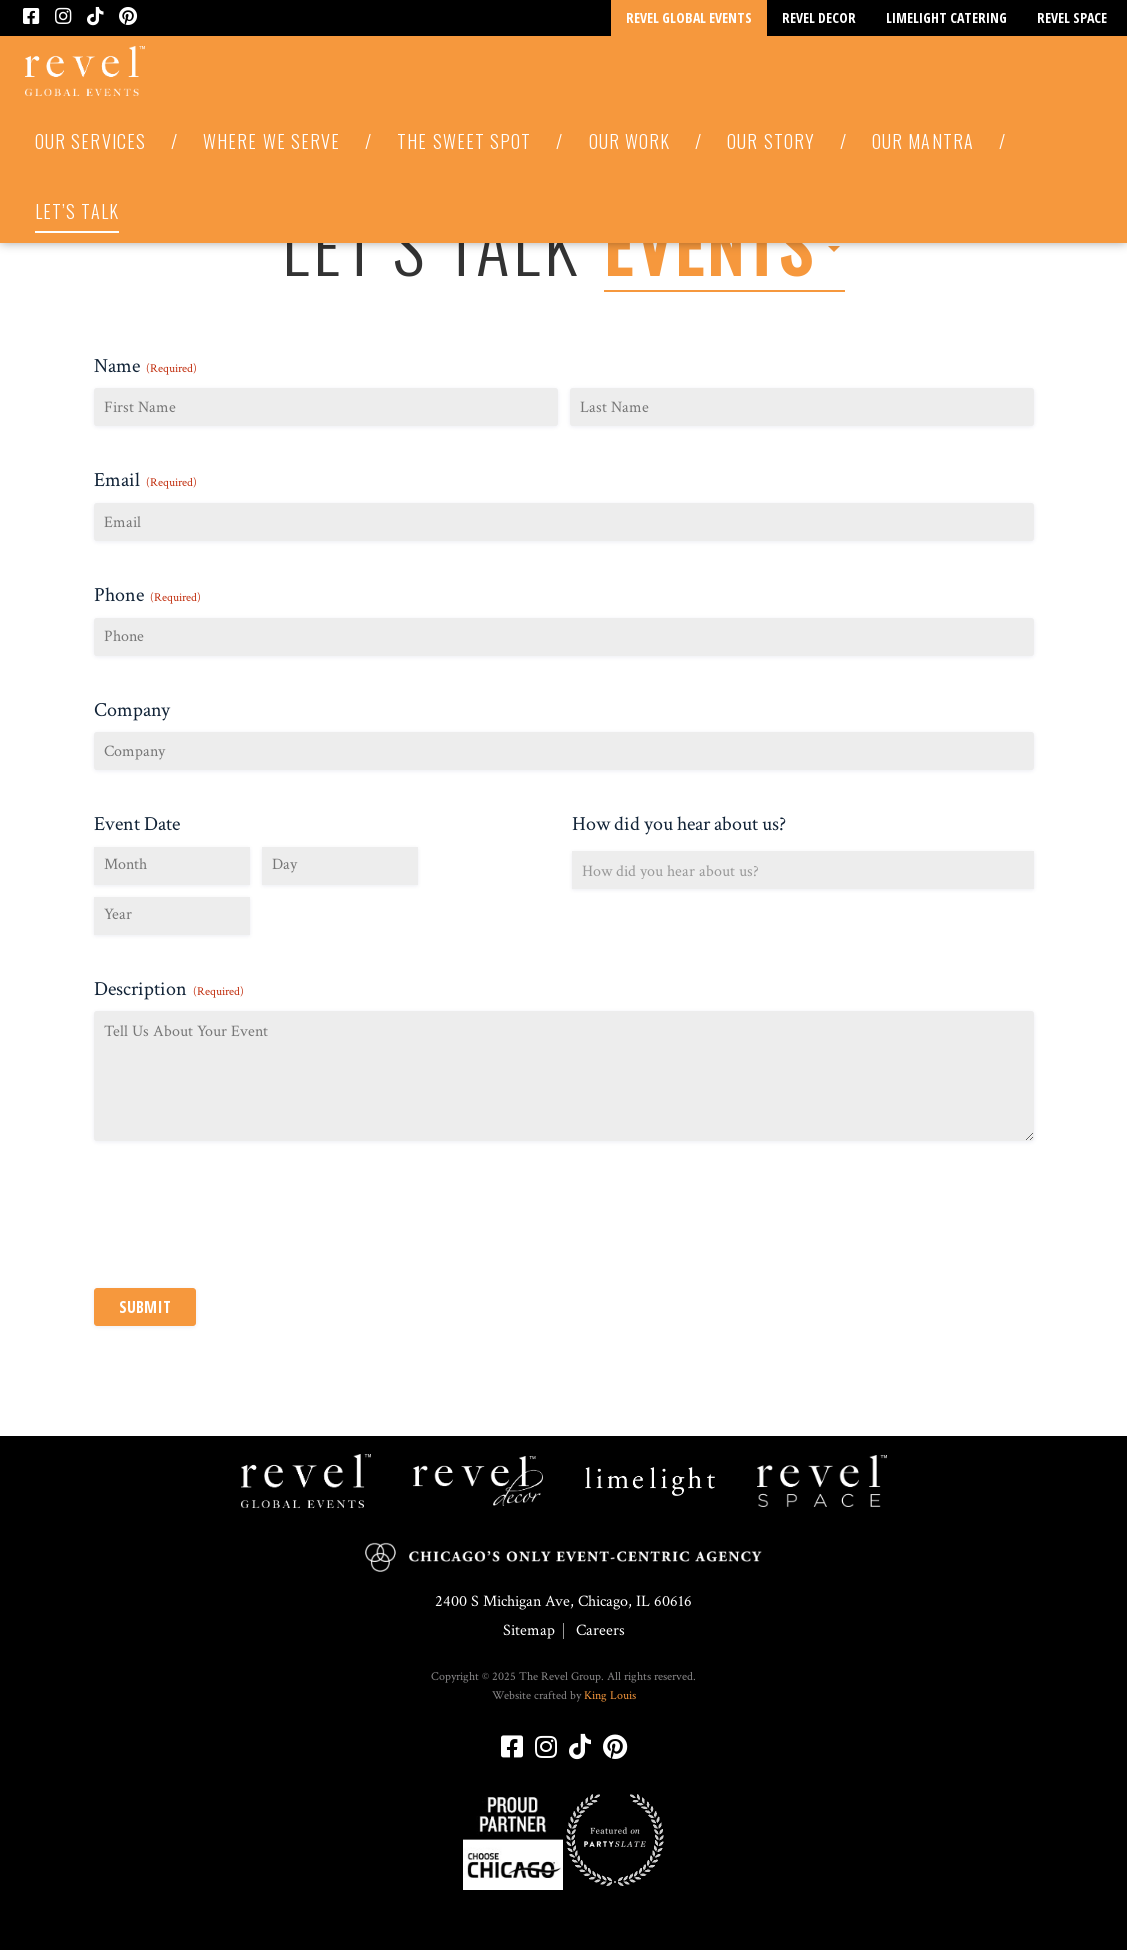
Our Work (630, 141)
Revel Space (1072, 17)
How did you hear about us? (679, 824)
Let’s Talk (77, 211)
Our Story (771, 141)
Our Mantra (923, 141)
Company (132, 710)
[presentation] (246, 1220)
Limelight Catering (946, 17)
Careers (600, 1630)
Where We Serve (271, 141)
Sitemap (529, 1630)
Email (145, 480)
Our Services (90, 141)
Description (169, 989)
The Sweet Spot (464, 141)
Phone (147, 595)
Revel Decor (819, 17)
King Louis (610, 1695)
